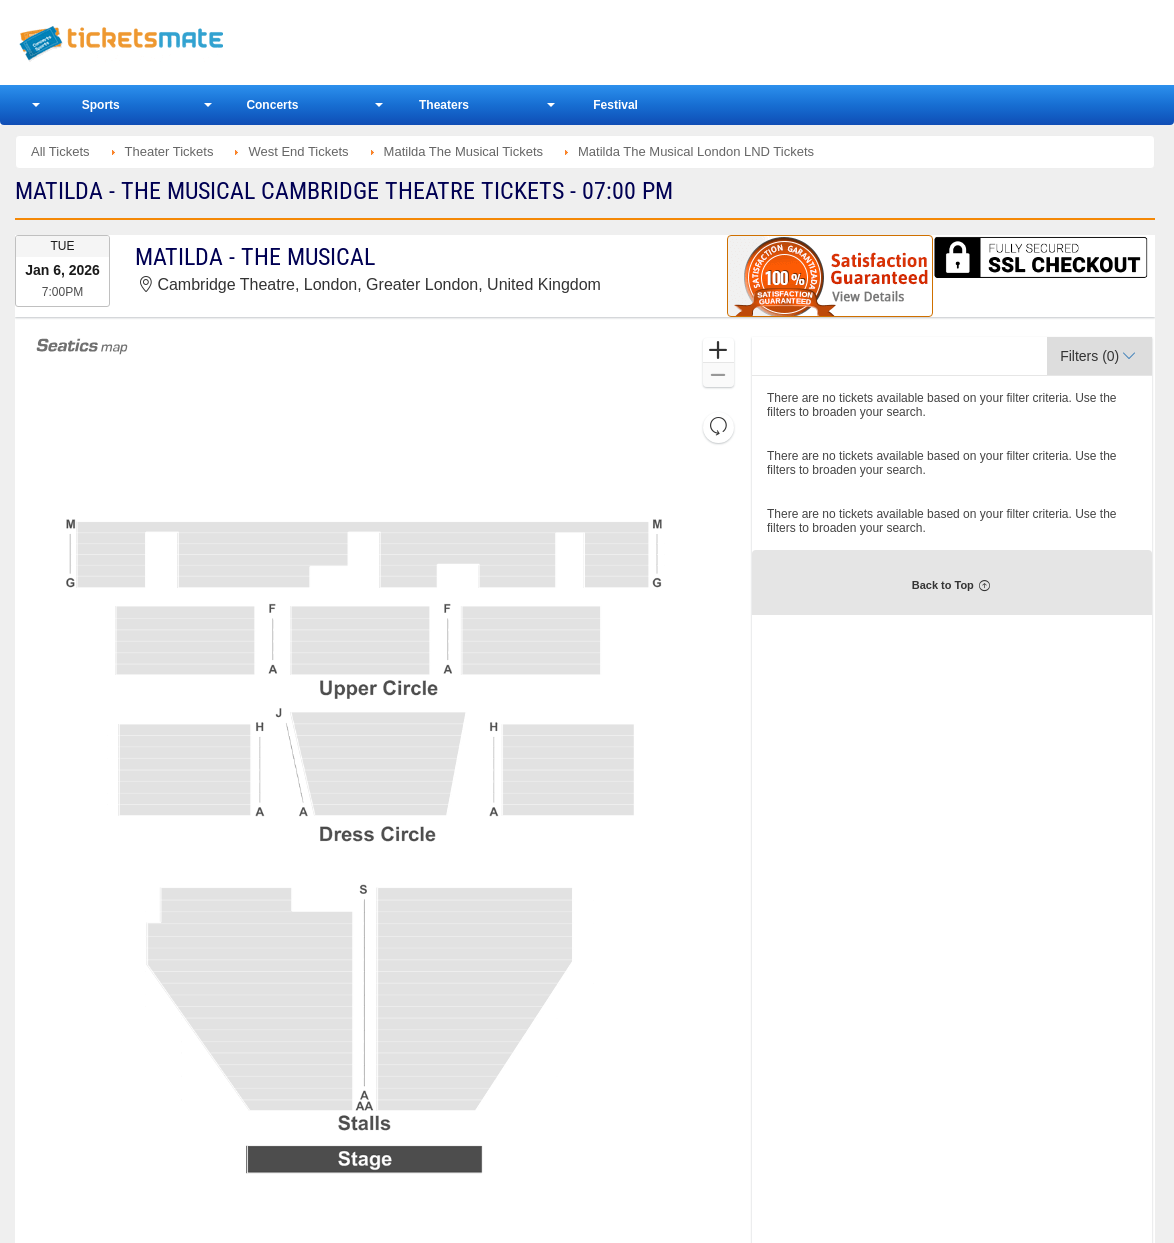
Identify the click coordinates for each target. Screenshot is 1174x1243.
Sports (101, 105)
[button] (718, 350)
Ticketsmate (216, 42)
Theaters (444, 105)
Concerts (272, 105)
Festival (615, 105)
